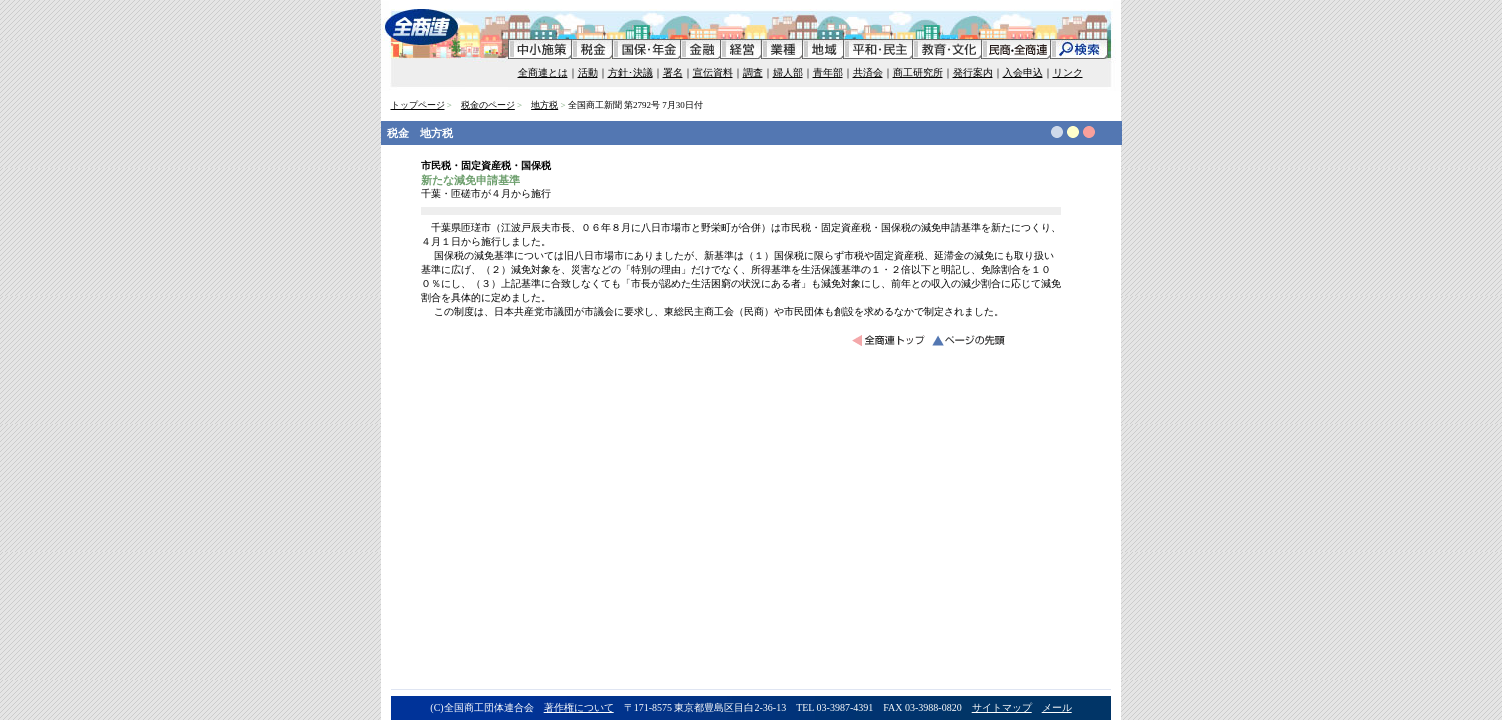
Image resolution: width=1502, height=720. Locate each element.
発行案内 (973, 72)
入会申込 (1023, 72)
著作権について (579, 707)
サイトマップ (1002, 707)
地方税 (544, 105)
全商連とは (543, 72)
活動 (588, 72)
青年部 (828, 72)
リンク (1068, 72)
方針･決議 (630, 72)
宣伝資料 (713, 72)
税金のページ (488, 105)
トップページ (418, 105)
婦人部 (788, 72)
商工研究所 (918, 72)
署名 (673, 72)
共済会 (868, 72)
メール (1057, 707)
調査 (753, 72)
